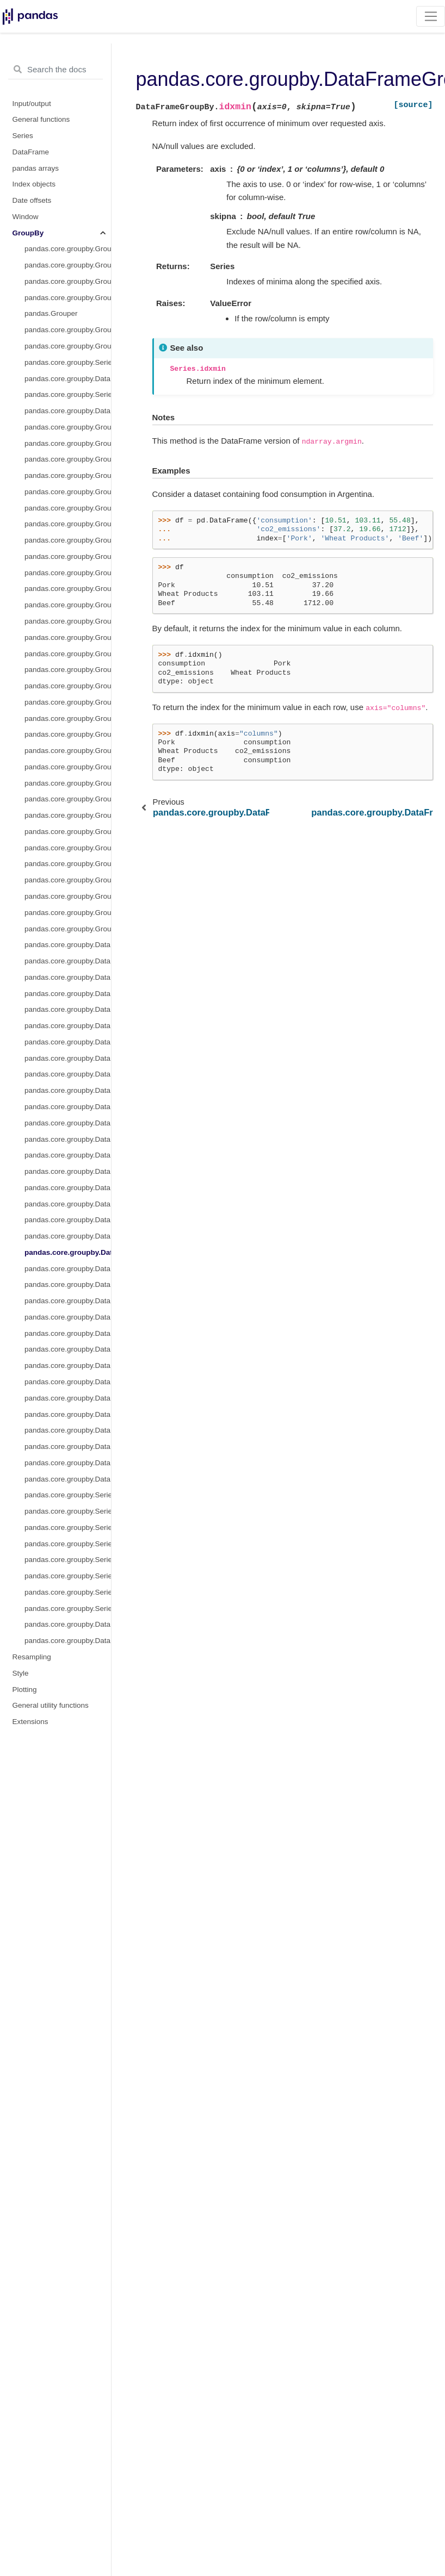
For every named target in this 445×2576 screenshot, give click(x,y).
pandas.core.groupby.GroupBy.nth (67, 750)
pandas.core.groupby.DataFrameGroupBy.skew (67, 1446)
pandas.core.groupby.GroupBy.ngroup (67, 734)
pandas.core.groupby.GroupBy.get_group (67, 298)
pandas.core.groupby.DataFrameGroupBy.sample (67, 1398)
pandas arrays (36, 168)
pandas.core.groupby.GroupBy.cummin (67, 556)
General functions (41, 119)
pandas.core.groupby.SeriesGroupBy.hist (67, 1495)
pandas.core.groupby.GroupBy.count (67, 508)
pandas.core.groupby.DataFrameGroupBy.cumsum (67, 1123)
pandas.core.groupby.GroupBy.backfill (67, 492)
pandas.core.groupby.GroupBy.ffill (67, 605)
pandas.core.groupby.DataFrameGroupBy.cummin (67, 1090)
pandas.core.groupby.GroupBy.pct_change (67, 831)
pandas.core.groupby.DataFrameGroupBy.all (67, 945)
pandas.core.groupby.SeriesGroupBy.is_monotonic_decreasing (67, 1608)
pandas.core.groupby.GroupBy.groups (67, 265)
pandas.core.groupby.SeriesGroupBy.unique (67, 1559)
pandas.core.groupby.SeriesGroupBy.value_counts (67, 1576)
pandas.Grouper (51, 313)
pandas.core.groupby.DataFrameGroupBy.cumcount (67, 1058)
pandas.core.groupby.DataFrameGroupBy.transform (67, 411)
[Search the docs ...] (55, 69)
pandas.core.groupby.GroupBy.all (67, 443)
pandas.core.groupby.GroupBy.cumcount (67, 524)
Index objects (34, 184)
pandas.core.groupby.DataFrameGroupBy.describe (67, 1139)
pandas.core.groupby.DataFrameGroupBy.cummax (67, 1074)
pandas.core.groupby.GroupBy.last (67, 654)
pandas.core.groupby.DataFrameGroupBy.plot (67, 1333)
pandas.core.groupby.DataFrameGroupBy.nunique (67, 1284)
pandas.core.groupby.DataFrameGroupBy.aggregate (67, 379)
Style (21, 1673)
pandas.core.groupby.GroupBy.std (67, 880)
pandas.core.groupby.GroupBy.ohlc (67, 767)
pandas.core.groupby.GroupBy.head (67, 637)
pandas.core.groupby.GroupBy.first (67, 621)
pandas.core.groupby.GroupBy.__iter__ (67, 249)
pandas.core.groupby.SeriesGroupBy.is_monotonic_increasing (67, 1592)
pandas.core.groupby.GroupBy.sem (67, 864)
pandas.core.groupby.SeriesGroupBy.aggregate (67, 362)
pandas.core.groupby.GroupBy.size (67, 848)
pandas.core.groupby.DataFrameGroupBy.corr (67, 1009)
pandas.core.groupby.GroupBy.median (67, 702)
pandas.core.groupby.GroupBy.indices (67, 281)
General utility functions (51, 1705)
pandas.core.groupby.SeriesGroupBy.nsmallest (67, 1527)
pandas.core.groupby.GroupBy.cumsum (67, 588)
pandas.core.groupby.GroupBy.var (67, 913)
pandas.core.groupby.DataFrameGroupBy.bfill (67, 994)
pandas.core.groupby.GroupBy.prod (67, 799)
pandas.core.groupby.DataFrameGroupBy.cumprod (67, 1107)
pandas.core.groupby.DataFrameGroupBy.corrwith (67, 1624)
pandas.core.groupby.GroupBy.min (67, 718)
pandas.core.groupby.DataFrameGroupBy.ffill (67, 1171)
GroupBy (28, 233)
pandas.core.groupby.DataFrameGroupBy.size (67, 1430)
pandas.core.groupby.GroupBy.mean (67, 686)
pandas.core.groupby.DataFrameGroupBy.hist (67, 1220)
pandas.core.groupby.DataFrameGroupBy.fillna (67, 1188)
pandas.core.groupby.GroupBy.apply (67, 330)
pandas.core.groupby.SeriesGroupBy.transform (67, 394)
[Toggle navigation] (430, 16)
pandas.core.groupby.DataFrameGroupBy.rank (67, 1365)
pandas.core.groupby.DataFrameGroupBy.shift (67, 1414)
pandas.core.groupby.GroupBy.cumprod (67, 573)
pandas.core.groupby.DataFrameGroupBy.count (67, 1026)
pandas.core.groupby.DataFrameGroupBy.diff (67, 1155)
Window (26, 217)
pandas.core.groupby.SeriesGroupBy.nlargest (67, 1511)
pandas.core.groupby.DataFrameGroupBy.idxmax (67, 1236)
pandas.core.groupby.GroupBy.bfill (67, 475)
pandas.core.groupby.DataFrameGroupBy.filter (67, 1204)
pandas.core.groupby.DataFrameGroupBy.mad (67, 1269)
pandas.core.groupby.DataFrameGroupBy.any (67, 961)
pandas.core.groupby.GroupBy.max (67, 669)
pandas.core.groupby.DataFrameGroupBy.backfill (67, 977)
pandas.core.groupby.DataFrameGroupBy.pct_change (67, 1317)
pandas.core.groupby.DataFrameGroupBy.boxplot (67, 1641)
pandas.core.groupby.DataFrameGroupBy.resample (67, 1382)
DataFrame (31, 152)
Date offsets (32, 200)
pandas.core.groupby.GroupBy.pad (67, 783)
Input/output (32, 103)
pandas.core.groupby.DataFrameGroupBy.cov (67, 1042)
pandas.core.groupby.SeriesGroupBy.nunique (67, 1544)
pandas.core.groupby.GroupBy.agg (67, 346)
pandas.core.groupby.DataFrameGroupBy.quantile (67, 1349)
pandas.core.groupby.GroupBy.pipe (67, 427)
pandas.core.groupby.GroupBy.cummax (67, 540)
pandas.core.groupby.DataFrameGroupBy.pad (67, 1301)
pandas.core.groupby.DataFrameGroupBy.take (67, 1463)
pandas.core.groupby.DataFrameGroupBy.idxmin (67, 1252)
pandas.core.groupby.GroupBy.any (67, 459)
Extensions (30, 1722)
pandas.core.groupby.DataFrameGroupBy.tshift (67, 1479)
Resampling (32, 1657)
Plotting (25, 1689)
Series (23, 136)
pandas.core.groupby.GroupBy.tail (67, 929)
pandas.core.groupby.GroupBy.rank (67, 815)
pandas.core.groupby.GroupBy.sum (67, 896)
